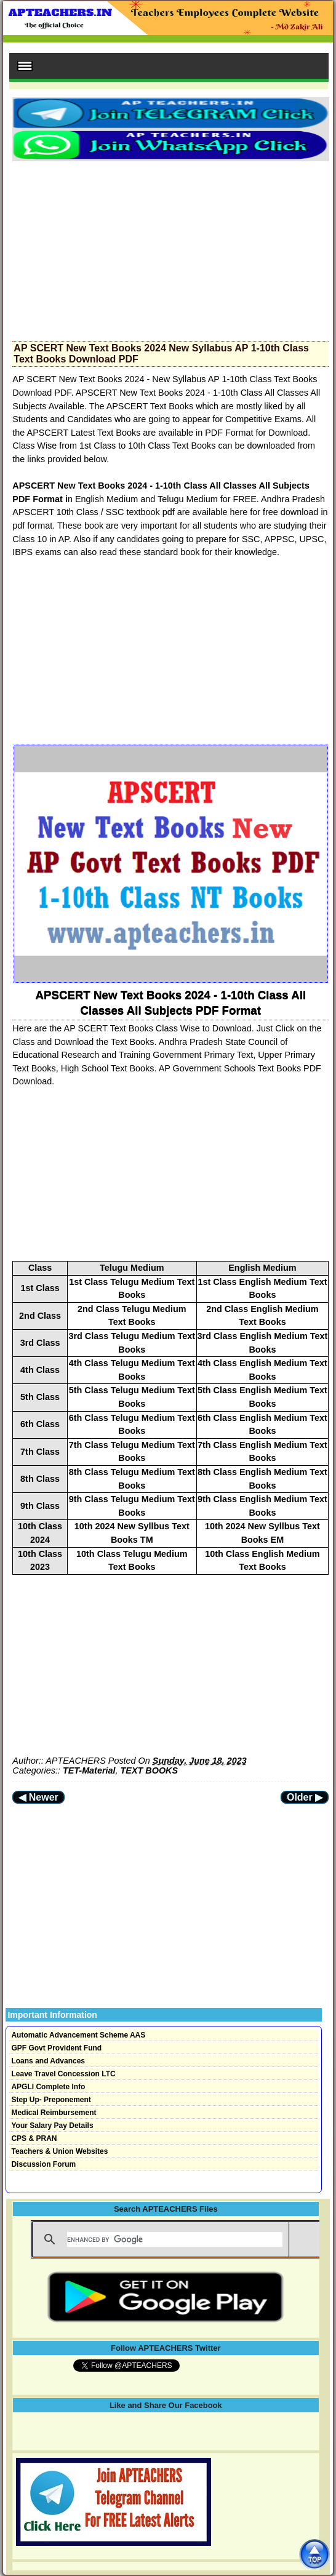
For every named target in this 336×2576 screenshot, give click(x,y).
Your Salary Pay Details (52, 2125)
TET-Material (89, 1770)
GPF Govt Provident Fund (56, 2048)
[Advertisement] (170, 247)
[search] (174, 2239)
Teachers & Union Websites (59, 2151)
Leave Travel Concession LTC (63, 2074)
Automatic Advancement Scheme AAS (78, 2035)
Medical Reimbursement (53, 2112)
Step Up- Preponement (50, 2099)
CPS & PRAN (34, 2138)
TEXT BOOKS (149, 1770)
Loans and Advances (48, 2061)
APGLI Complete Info (48, 2086)
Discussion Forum (43, 2164)
